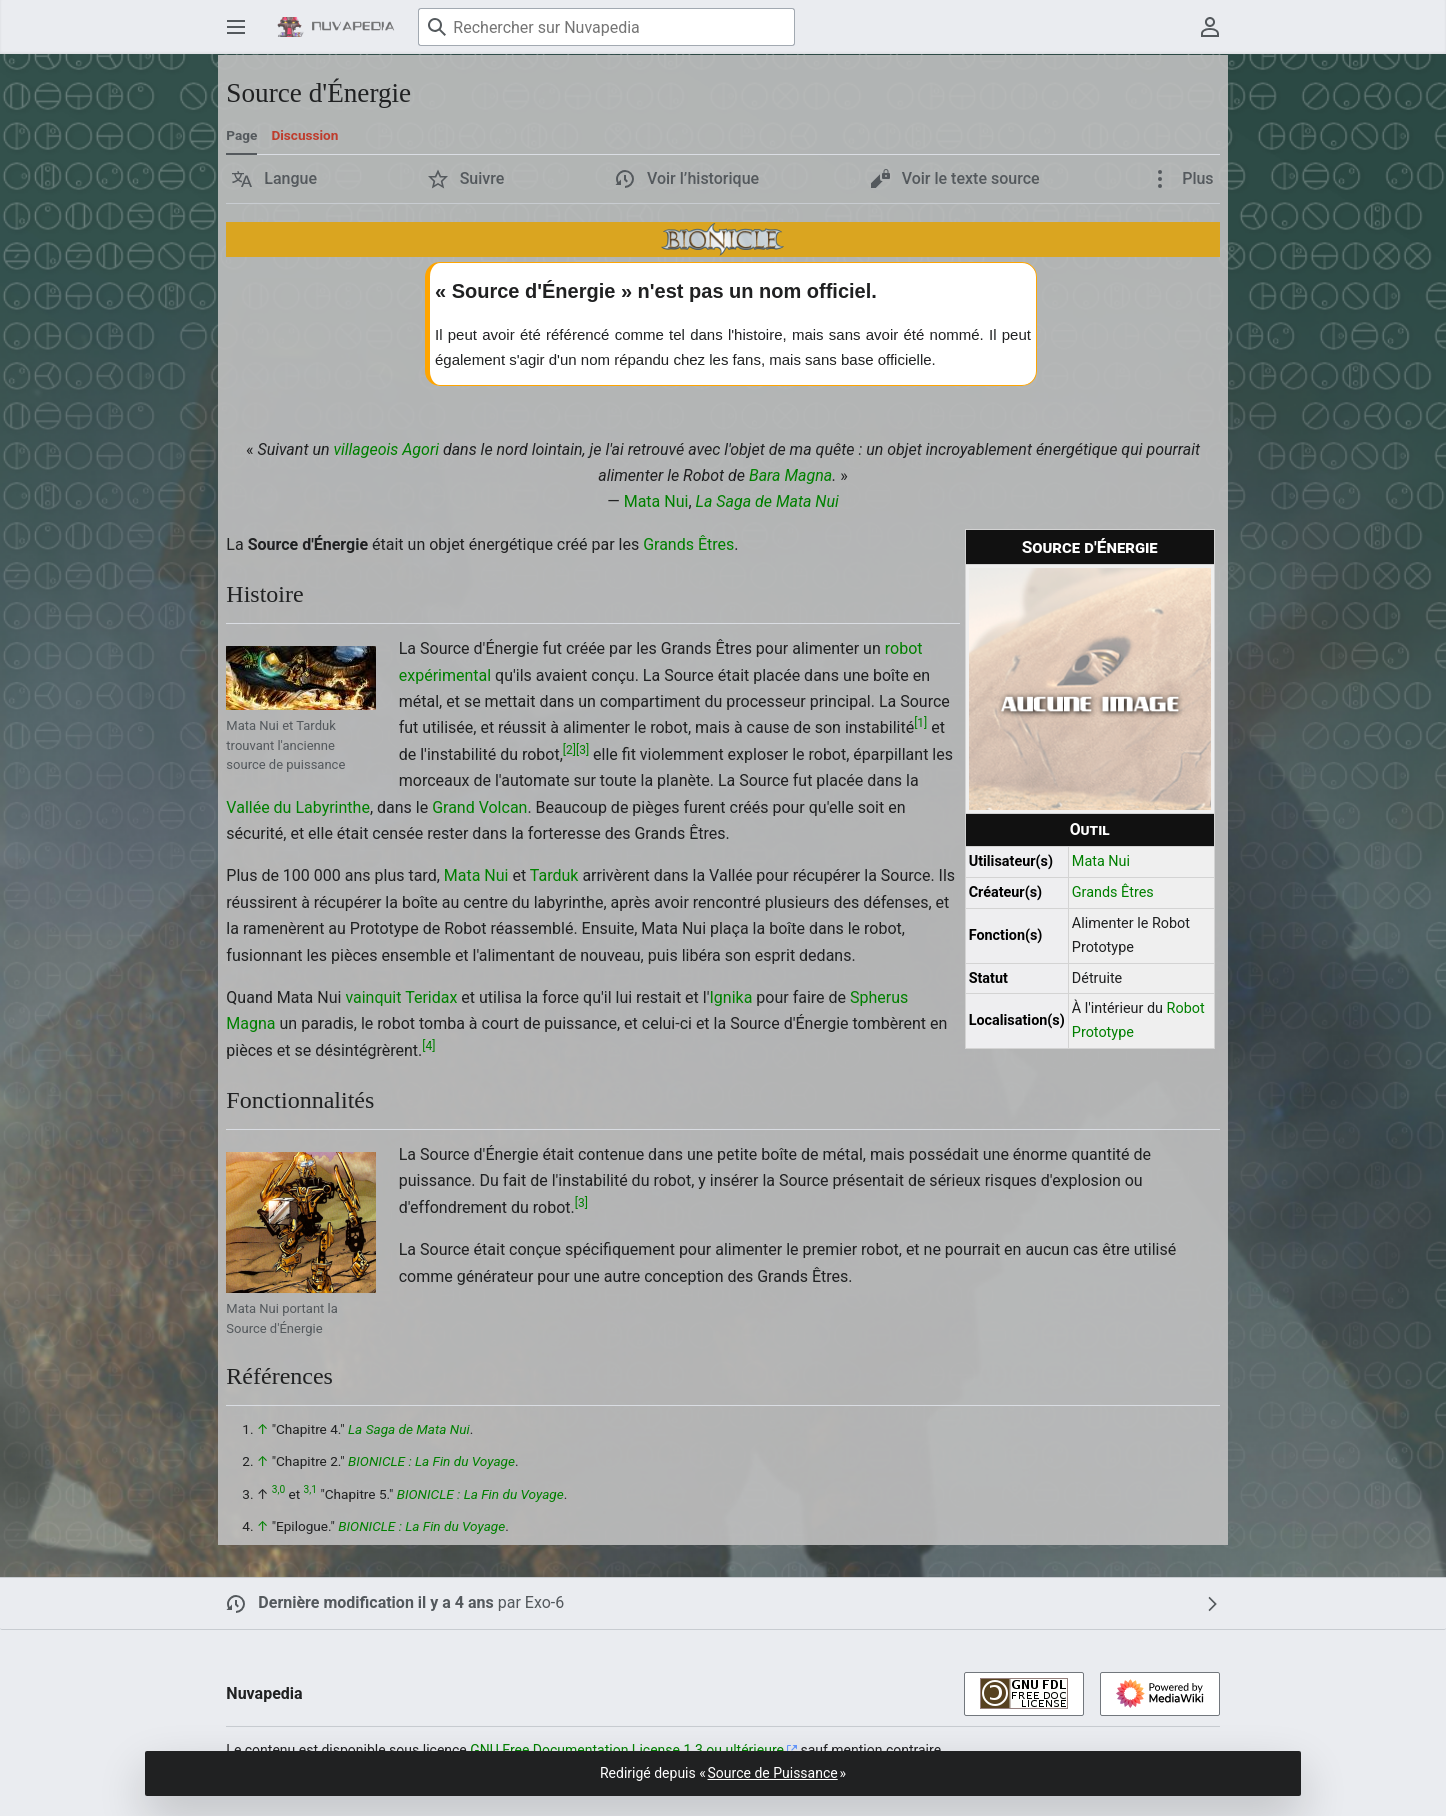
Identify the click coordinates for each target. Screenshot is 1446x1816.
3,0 (278, 1489)
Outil (1090, 829)
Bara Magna (790, 475)
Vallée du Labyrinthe (298, 807)
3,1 (310, 1489)
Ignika (731, 997)
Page (241, 135)
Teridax (431, 997)
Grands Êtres (1113, 892)
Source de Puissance (773, 1773)
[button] (274, 179)
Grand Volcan (479, 807)
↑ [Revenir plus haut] (262, 1429)
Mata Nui (656, 501)
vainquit (373, 997)
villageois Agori (386, 449)
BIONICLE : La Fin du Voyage (431, 1461)
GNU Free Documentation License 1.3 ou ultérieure (627, 1750)
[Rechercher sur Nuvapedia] (606, 27)
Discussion (304, 135)
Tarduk (554, 875)
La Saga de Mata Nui (767, 501)
